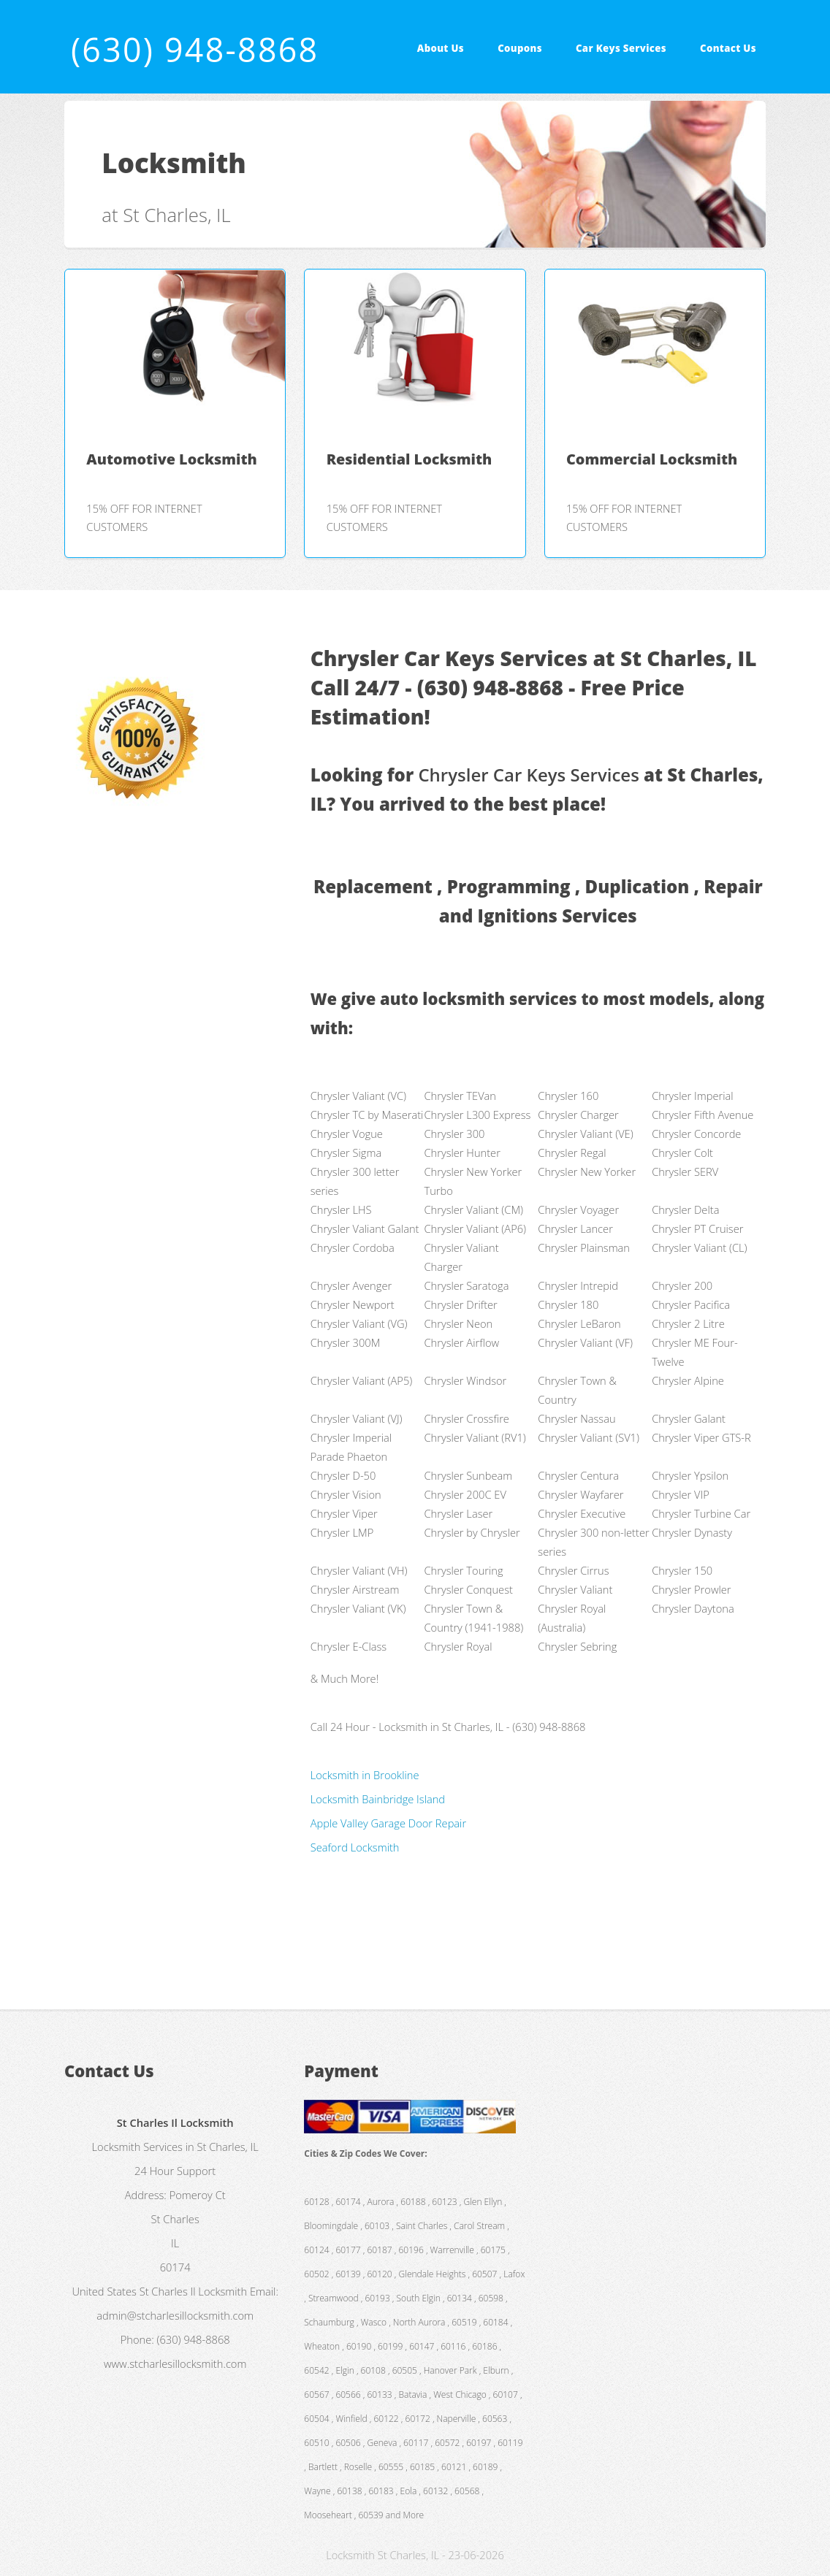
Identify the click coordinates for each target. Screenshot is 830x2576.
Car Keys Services (621, 48)
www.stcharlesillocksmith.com (175, 2363)
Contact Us (728, 48)
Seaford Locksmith (355, 1847)
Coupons (520, 48)
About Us (440, 48)
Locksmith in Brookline (365, 1774)
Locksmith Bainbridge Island (378, 1799)
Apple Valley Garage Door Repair (388, 1823)
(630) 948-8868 (195, 49)
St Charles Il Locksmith (194, 2291)
